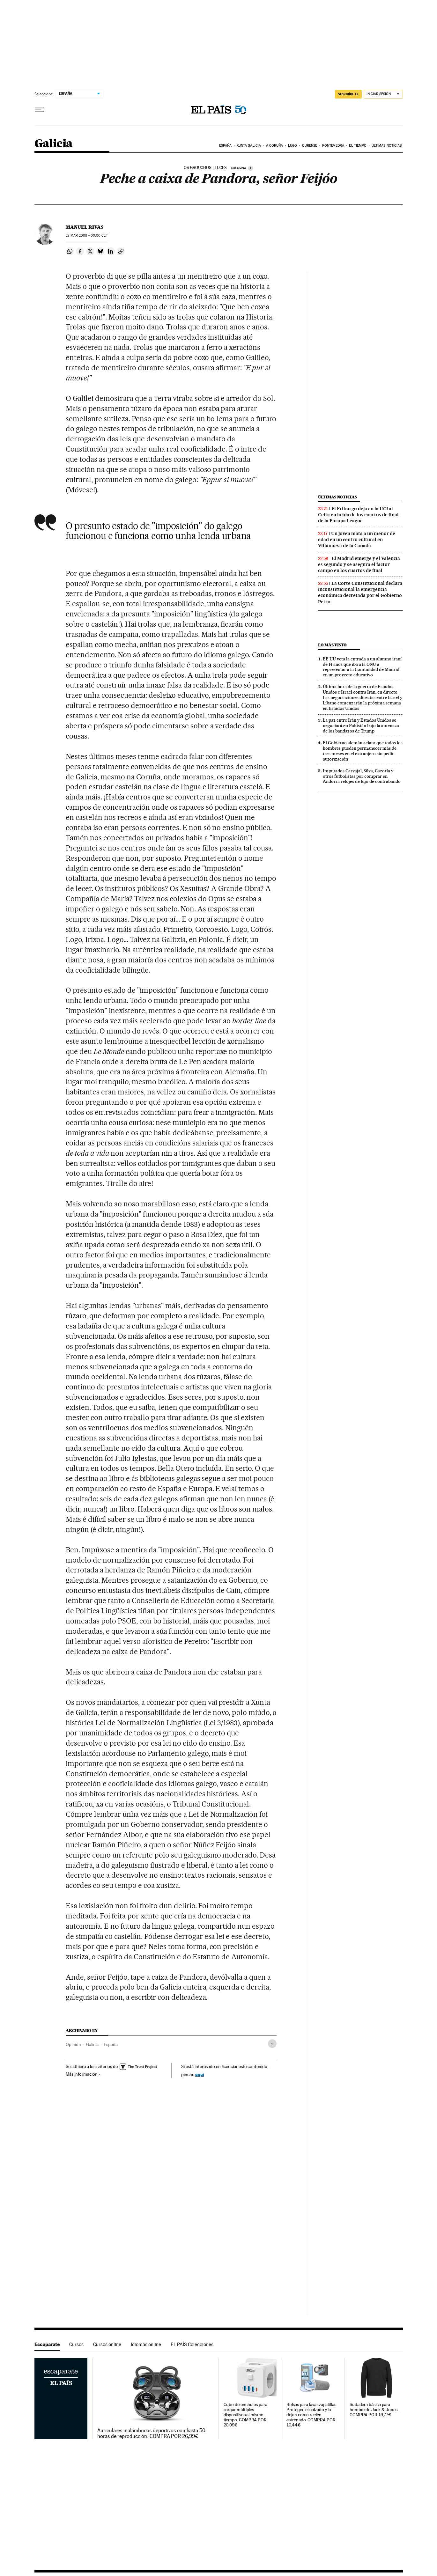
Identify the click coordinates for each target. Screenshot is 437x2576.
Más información (83, 2074)
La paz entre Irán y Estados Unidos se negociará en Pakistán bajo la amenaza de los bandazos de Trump (361, 725)
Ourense (309, 146)
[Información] (250, 168)
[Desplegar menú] (39, 110)
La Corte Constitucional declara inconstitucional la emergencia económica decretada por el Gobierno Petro (360, 592)
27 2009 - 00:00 (86, 235)
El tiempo (358, 146)
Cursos (76, 2344)
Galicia (53, 144)
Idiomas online (146, 2344)
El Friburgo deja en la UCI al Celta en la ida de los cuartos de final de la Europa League (358, 515)
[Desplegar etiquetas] (272, 2043)
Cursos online (107, 2344)
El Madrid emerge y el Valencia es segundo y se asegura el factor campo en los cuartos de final (359, 564)
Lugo (292, 146)
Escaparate (47, 2344)
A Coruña (274, 146)
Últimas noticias (387, 146)
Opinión (73, 2044)
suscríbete (348, 94)
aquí (199, 2074)
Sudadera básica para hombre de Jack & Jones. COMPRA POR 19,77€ (374, 2409)
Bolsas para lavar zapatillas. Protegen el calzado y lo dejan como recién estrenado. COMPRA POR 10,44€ (311, 2414)
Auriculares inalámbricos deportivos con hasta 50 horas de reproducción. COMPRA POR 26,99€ (151, 2433)
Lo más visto (332, 645)
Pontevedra (333, 146)
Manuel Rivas (84, 227)
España (225, 146)
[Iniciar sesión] (383, 94)
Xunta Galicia (249, 146)
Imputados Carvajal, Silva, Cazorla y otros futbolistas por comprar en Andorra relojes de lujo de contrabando (362, 776)
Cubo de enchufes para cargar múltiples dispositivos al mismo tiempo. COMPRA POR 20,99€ (245, 2414)
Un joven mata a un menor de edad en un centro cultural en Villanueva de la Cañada (356, 539)
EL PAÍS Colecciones (192, 2344)
